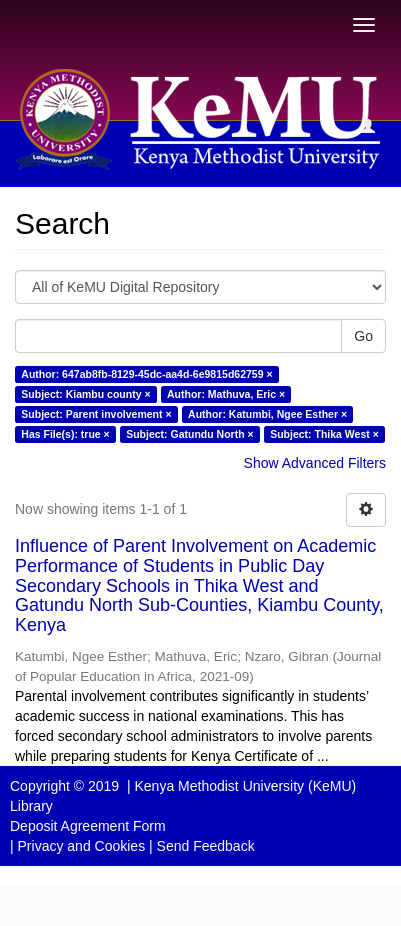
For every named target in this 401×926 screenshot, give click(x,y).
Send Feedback (206, 846)
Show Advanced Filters (315, 463)
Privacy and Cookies (82, 846)
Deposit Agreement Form (88, 826)
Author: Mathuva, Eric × (226, 394)
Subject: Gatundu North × (189, 434)
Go (363, 336)
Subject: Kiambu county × (85, 394)
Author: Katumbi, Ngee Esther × (267, 414)
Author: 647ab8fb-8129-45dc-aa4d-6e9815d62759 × (146, 374)
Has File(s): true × (65, 434)
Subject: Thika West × (324, 434)
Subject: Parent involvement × (96, 414)
